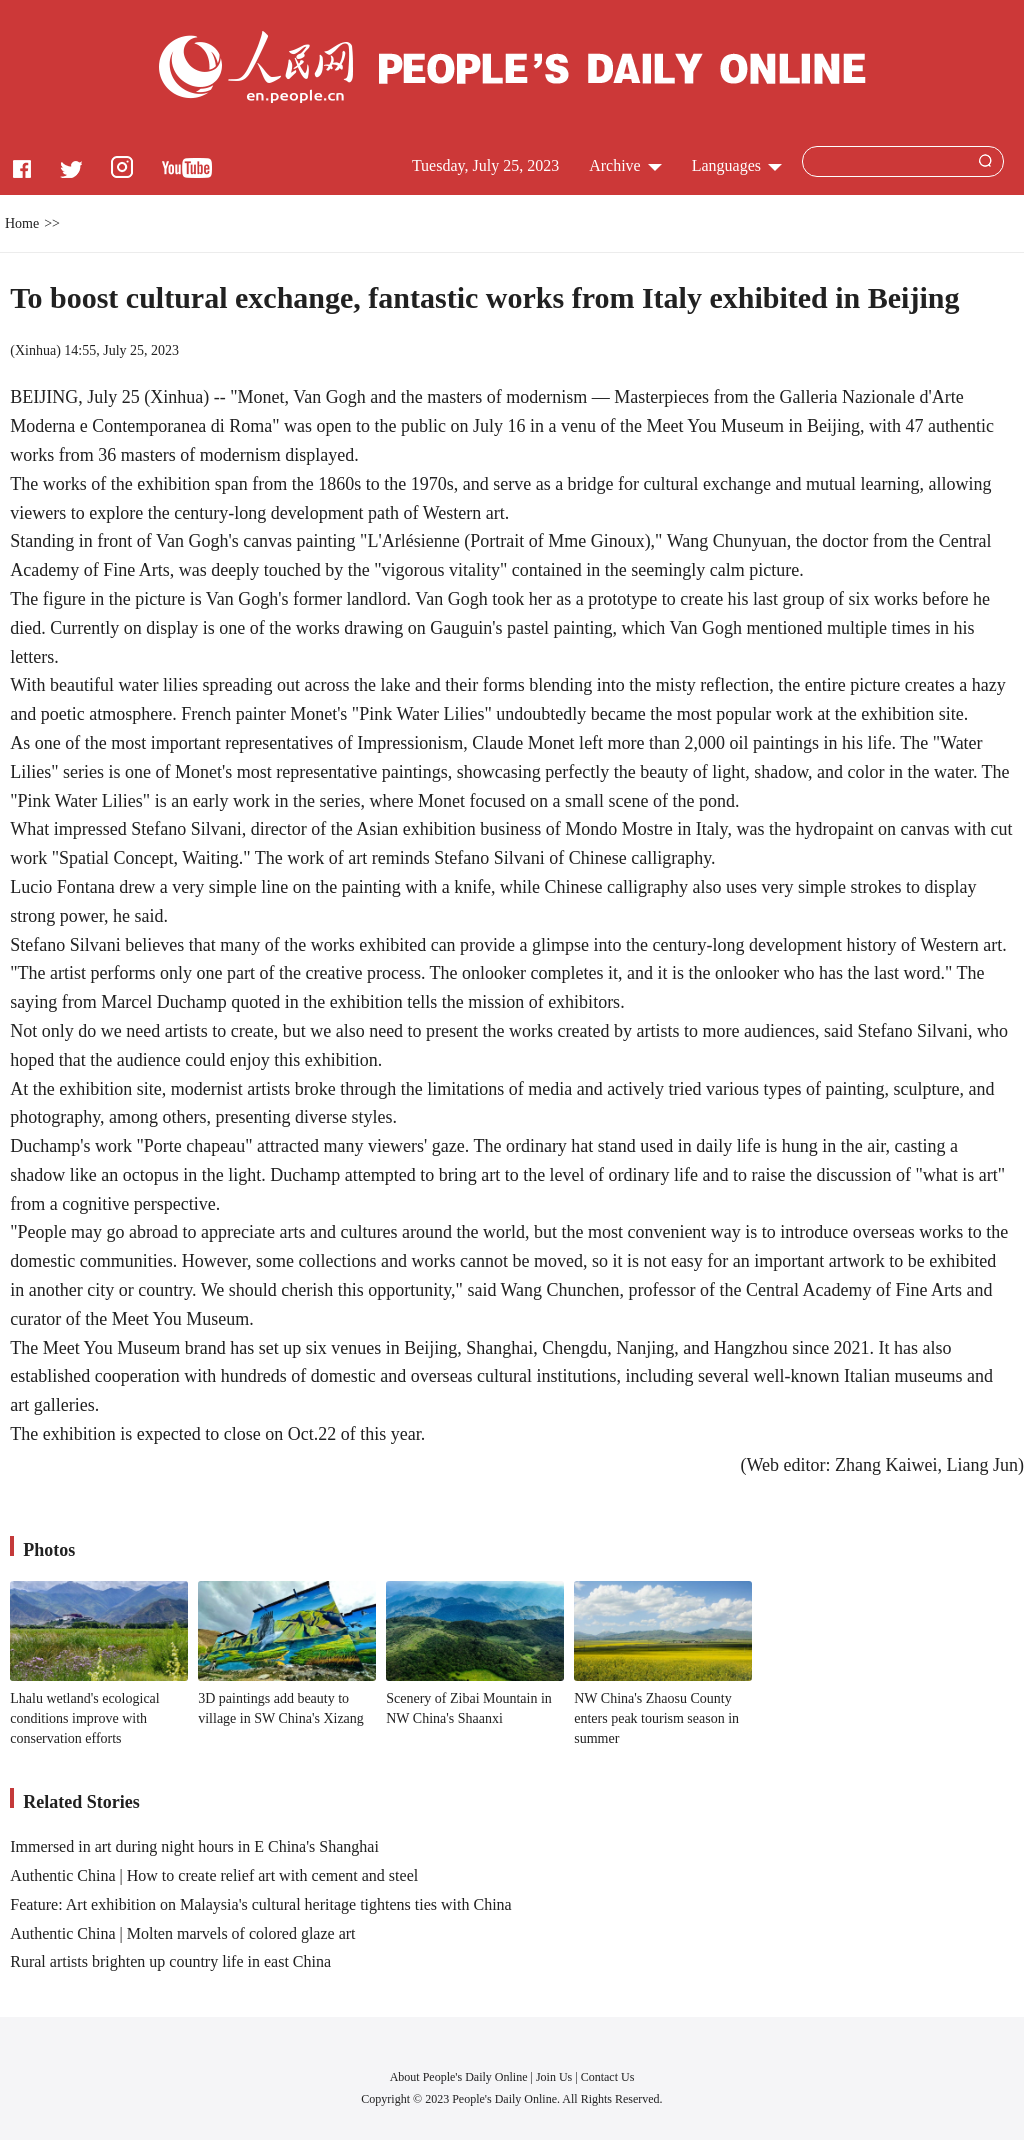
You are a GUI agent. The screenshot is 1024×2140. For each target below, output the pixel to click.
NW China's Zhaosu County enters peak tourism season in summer (656, 1718)
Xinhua (35, 350)
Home (22, 223)
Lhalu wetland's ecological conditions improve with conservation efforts (84, 1718)
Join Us (555, 2077)
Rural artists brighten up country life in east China (170, 1961)
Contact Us (608, 2077)
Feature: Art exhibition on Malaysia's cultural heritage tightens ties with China (260, 1904)
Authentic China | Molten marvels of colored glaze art (182, 1933)
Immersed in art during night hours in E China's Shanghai (194, 1846)
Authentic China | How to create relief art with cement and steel (214, 1875)
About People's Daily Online (459, 2077)
